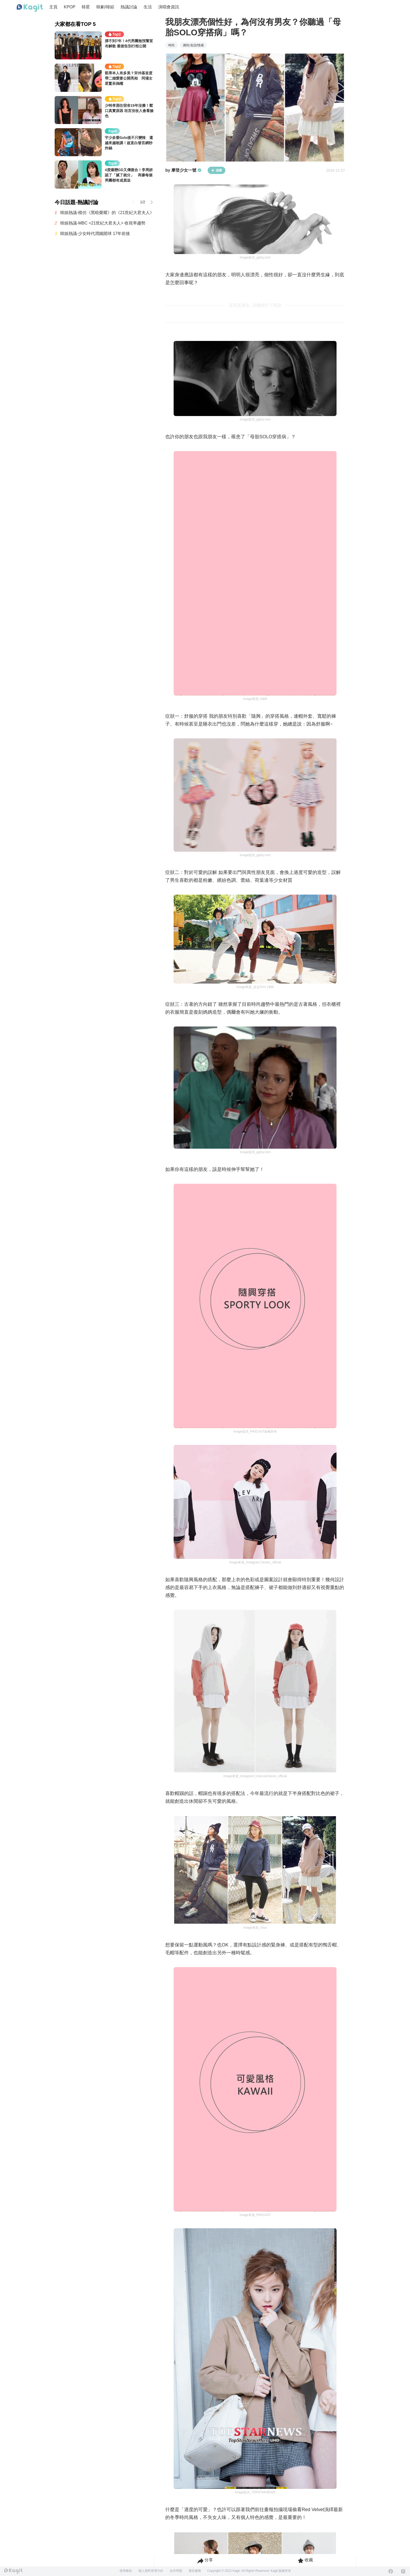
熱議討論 (129, 7)
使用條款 (125, 2571)
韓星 (86, 7)
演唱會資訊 (168, 7)
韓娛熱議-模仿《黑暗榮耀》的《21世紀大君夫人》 (107, 212)
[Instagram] (403, 2571)
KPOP (69, 7)
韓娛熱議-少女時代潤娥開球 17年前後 (95, 233)
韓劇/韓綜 (105, 7)
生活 (148, 7)
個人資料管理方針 (150, 2571)
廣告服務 (195, 2571)
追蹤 (216, 170)
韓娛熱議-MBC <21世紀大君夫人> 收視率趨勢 (102, 223)
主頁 (53, 7)
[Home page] (30, 8)
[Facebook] (390, 2571)
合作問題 (176, 2571)
